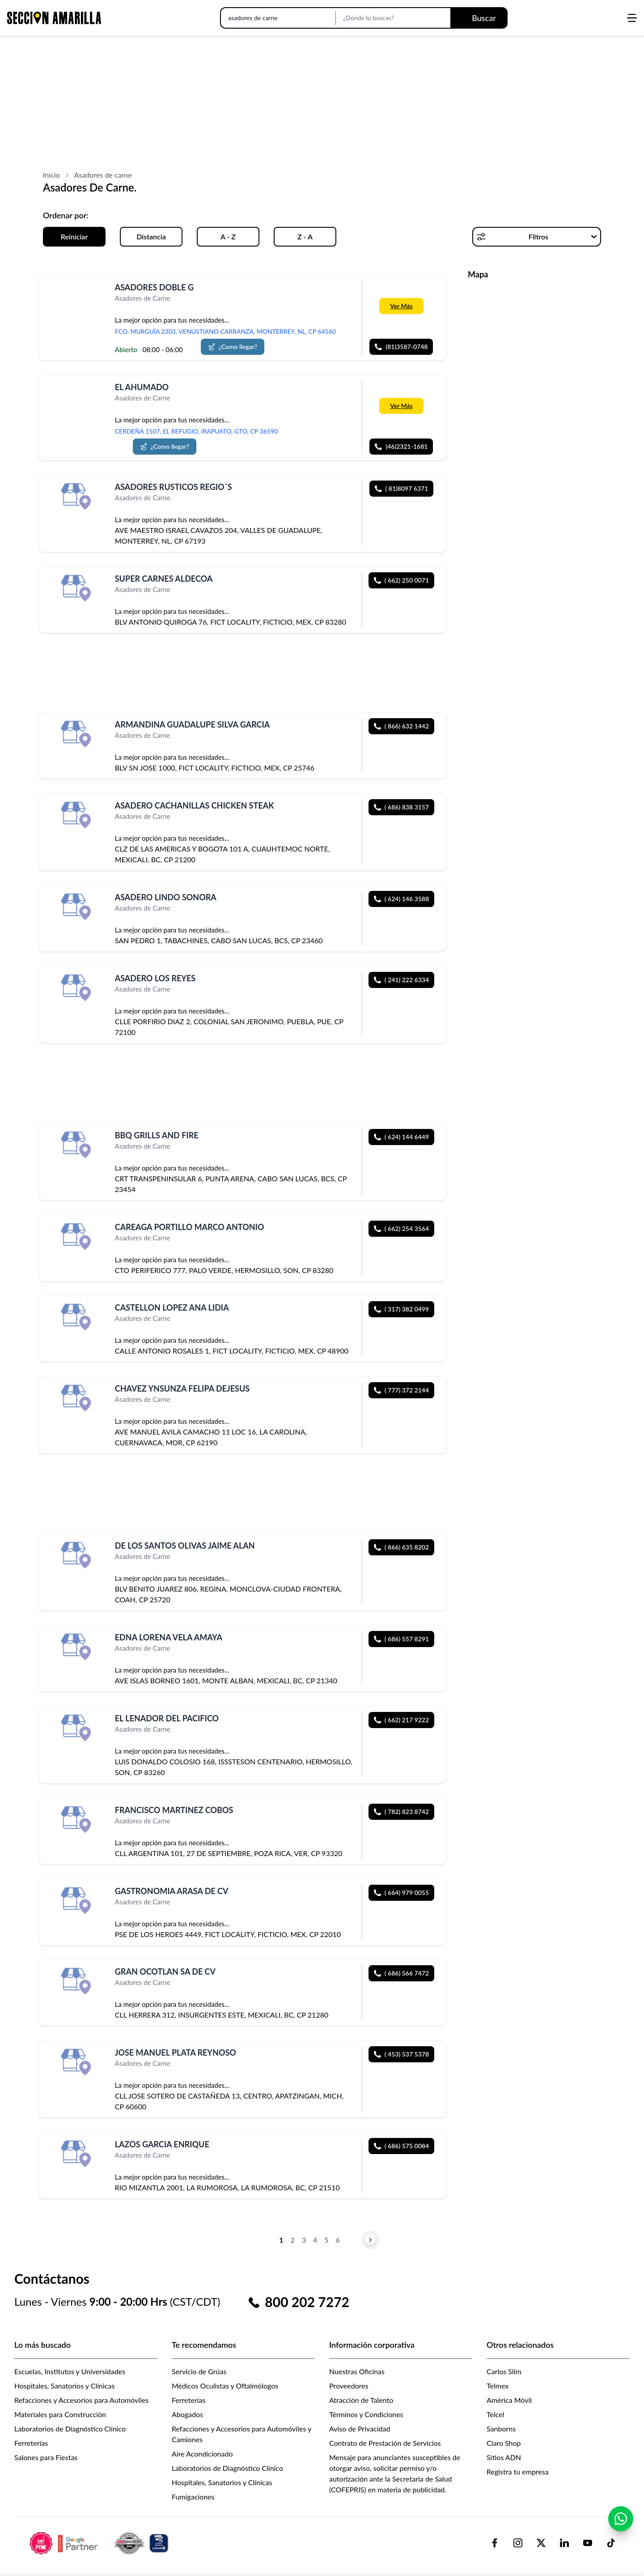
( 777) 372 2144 (401, 1390)
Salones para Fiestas (45, 2457)
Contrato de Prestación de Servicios (385, 2443)
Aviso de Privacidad (359, 2428)
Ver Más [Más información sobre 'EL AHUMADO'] (401, 405)
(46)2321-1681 (401, 446)
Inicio (51, 174)
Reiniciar (74, 236)
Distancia (151, 236)
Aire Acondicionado (202, 2453)
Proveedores (349, 2385)
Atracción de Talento (361, 2400)
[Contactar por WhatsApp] (620, 2522)
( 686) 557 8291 (401, 1639)
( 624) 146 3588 (401, 899)
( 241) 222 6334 (401, 980)
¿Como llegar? (232, 346)
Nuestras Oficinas (357, 2371)
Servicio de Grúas (199, 2371)
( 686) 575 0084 (401, 2146)
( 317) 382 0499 (401, 1309)
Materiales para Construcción (60, 2414)
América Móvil (509, 2400)
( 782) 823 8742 (401, 1811)
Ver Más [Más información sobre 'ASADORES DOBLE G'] (401, 306)
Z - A (305, 236)
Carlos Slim (504, 2371)
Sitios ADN (504, 2457)
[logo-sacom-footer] (100, 2543)
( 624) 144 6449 (401, 1137)
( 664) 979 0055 (401, 1892)
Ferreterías (31, 2443)
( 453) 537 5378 (401, 2054)
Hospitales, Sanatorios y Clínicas (64, 2385)
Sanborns (501, 2428)
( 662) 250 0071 (401, 580)
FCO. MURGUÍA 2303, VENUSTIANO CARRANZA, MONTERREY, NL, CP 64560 (225, 331)
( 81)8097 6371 (401, 488)
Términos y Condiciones (366, 2414)
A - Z (228, 236)
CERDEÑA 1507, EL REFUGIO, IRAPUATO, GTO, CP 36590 (196, 431)
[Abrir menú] (632, 18)
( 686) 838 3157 (401, 807)
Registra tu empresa (518, 2471)
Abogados (187, 2414)
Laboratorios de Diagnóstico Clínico (70, 2428)
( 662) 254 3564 (401, 1228)
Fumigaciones (193, 2496)
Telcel (495, 2414)
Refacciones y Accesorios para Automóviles (81, 2400)
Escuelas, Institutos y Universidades (69, 2371)
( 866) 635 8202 (401, 1547)
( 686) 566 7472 (401, 1973)
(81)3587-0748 (401, 346)
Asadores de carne (103, 174)
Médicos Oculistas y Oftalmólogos (225, 2385)
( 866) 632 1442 (401, 726)
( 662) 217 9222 (401, 1720)
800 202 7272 (307, 2302)
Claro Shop (504, 2443)
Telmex (497, 2385)
